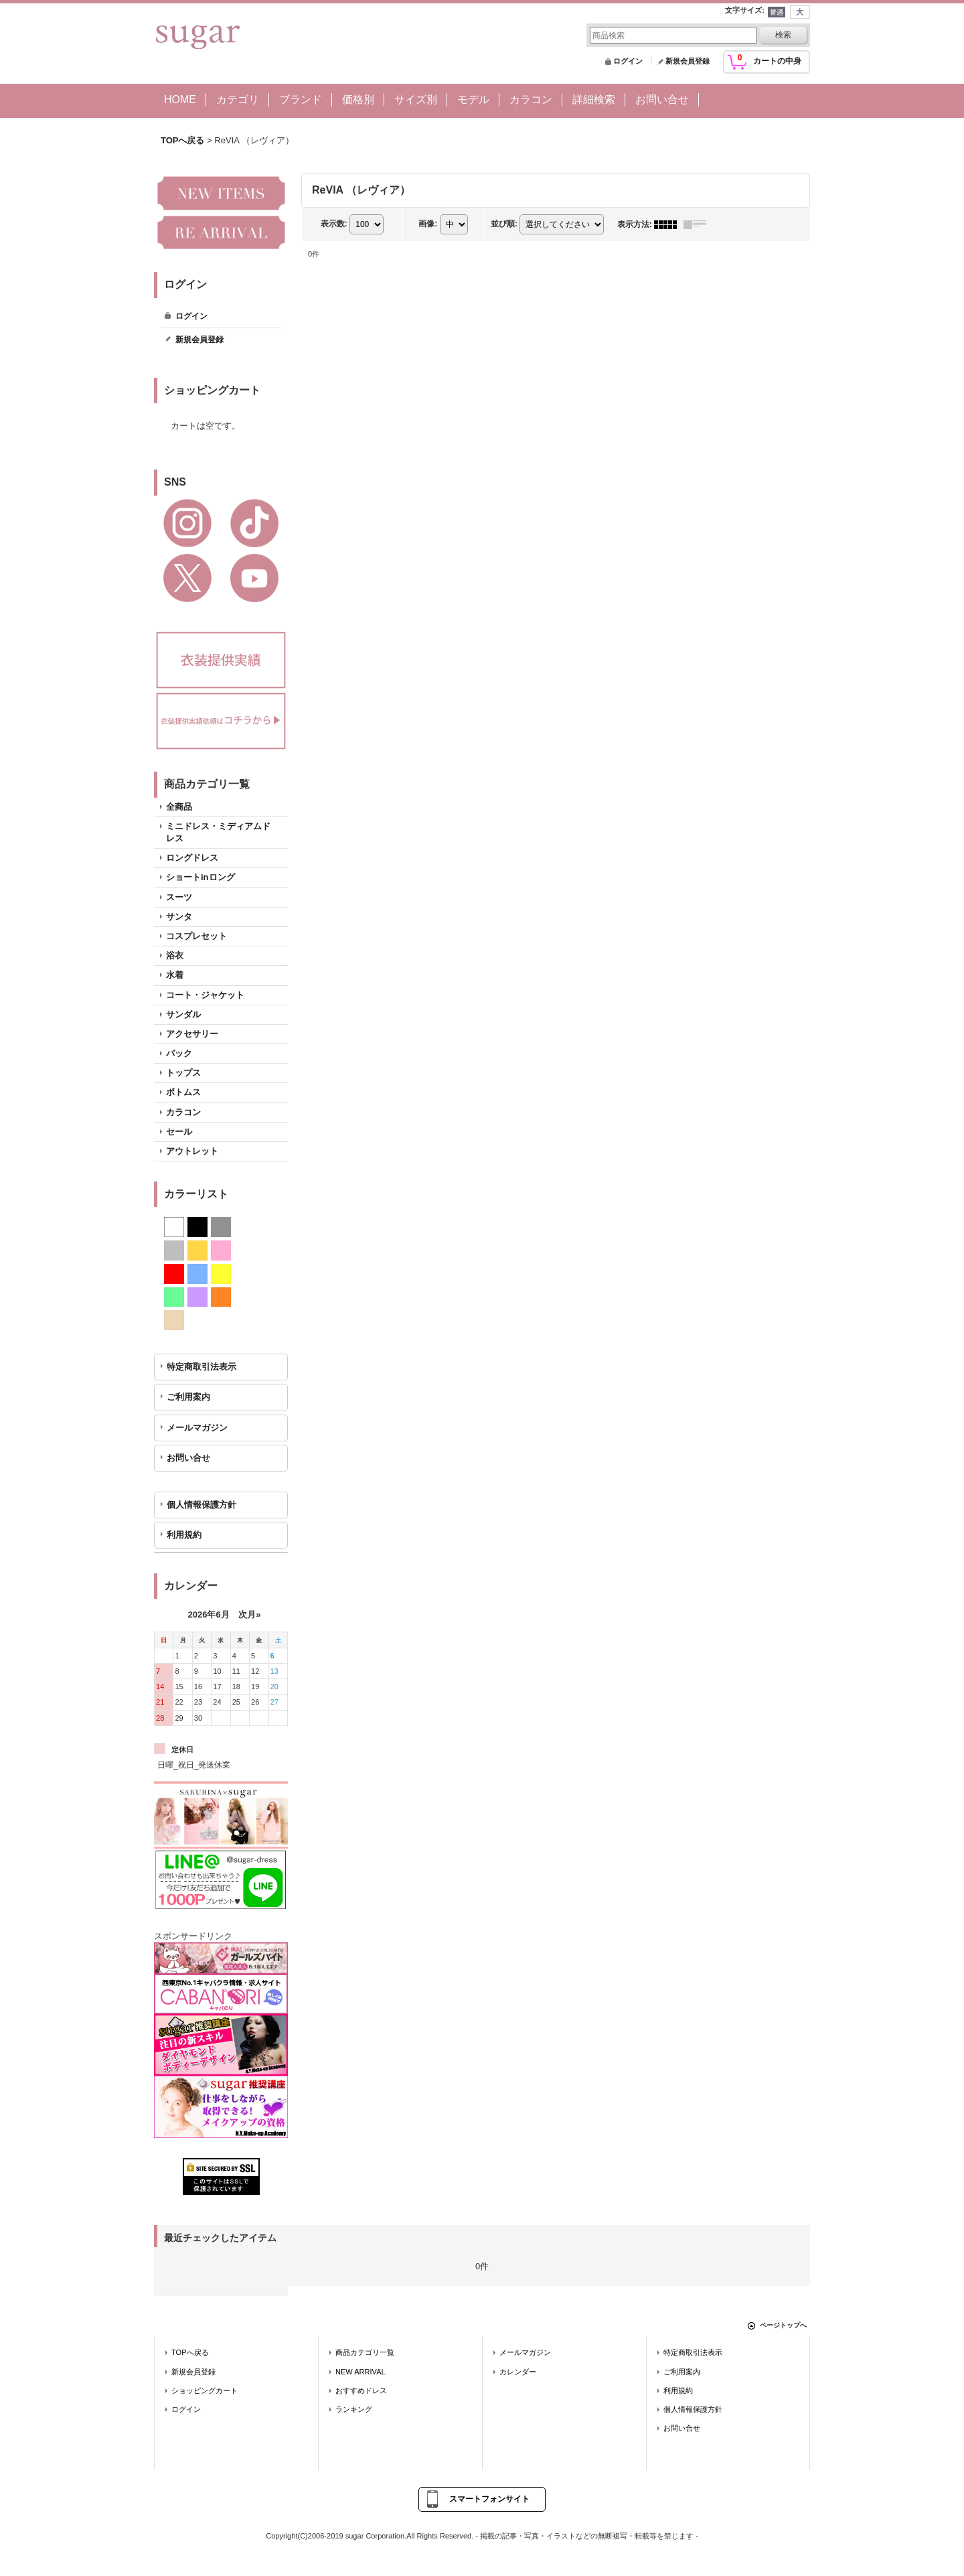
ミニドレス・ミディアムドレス (218, 832)
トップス (183, 1073)
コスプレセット (196, 936)
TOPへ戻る (190, 2352)
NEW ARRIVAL (360, 2372)
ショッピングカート (204, 2390)
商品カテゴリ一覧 (364, 2352)
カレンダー (517, 2372)
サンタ (179, 917)
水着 (174, 975)
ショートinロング (200, 877)
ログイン (628, 61)
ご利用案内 (188, 1397)
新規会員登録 (687, 61)
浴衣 (174, 955)
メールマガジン (197, 1428)
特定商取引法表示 (201, 1367)
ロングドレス (192, 858)
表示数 (334, 223)
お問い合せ (188, 1458)
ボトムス (183, 1092)
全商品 (179, 807)
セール (179, 1132)
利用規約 (184, 1535)
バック (179, 1053)
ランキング (353, 2409)
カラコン (183, 1112)
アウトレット (192, 1151)
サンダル (183, 1014)
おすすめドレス (361, 2390)
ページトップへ (783, 2325)
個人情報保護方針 (201, 1505)
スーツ (179, 897)
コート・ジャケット (205, 995)
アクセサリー (192, 1034)
